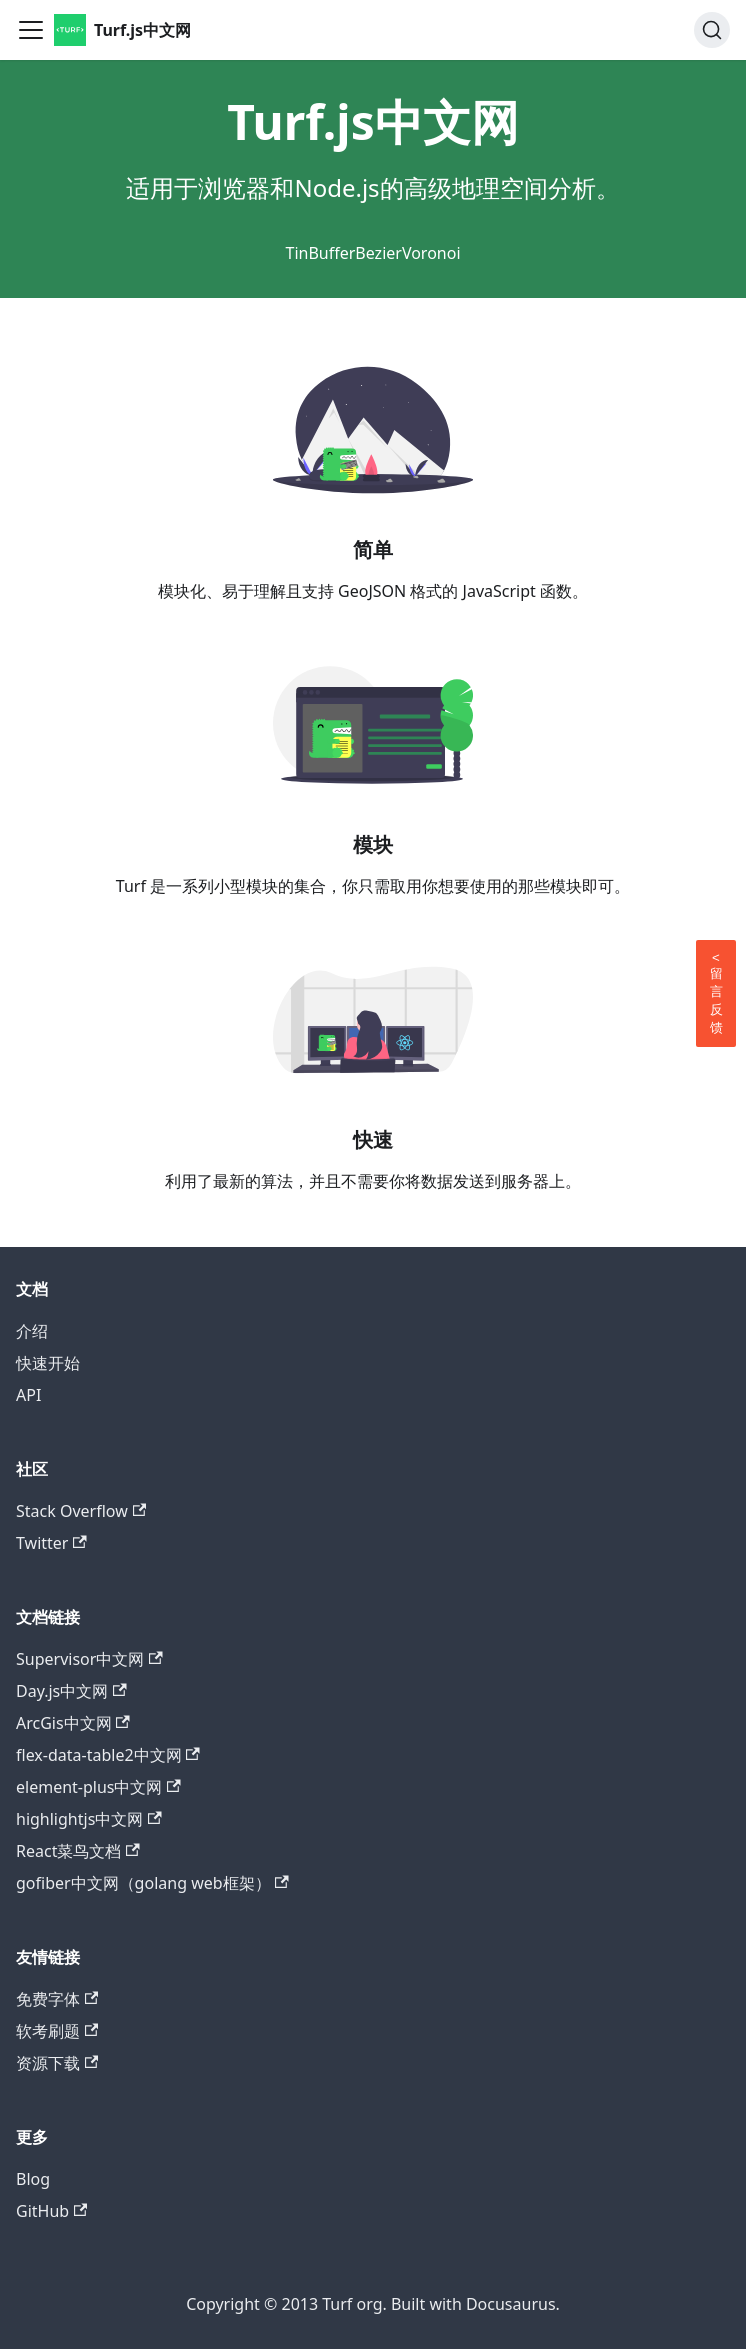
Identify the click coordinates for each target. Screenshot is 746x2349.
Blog (33, 2179)
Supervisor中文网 (89, 1659)
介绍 (32, 1331)
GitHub (51, 2211)
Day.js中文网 (71, 1691)
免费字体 (57, 1999)
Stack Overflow (81, 1511)
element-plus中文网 (98, 1787)
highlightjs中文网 (89, 1819)
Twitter (51, 1543)
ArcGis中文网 (73, 1723)
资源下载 (57, 2063)
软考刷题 (57, 2031)
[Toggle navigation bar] (31, 30)
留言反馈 (716, 992)
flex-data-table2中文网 (108, 1755)
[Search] (712, 30)
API (28, 1395)
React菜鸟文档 (78, 1851)
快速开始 (48, 1363)
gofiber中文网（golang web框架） (152, 1883)
